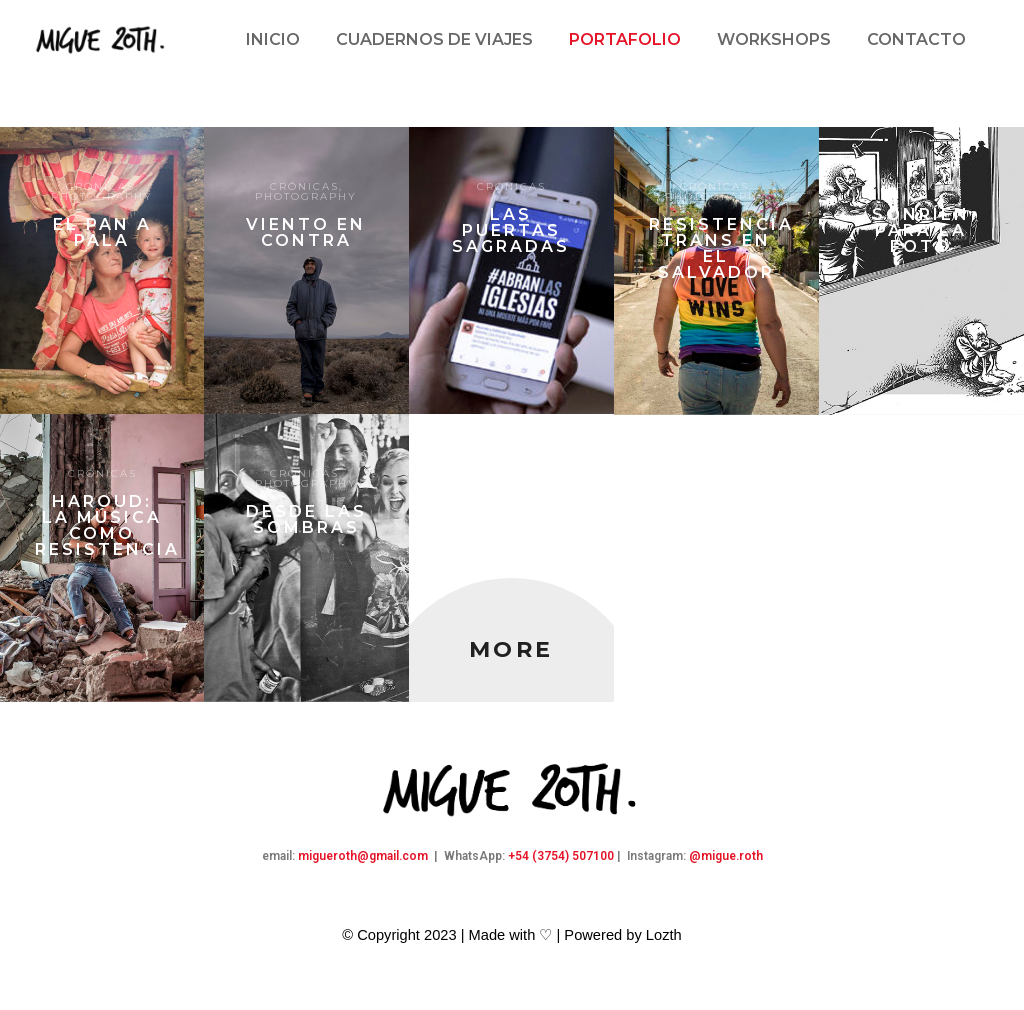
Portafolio (625, 39)
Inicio (273, 39)
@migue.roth (726, 856)
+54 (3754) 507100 (561, 856)
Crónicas (100, 186)
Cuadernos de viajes (434, 39)
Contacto (916, 39)
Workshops (774, 39)
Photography (102, 196)
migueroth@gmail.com (363, 856)
